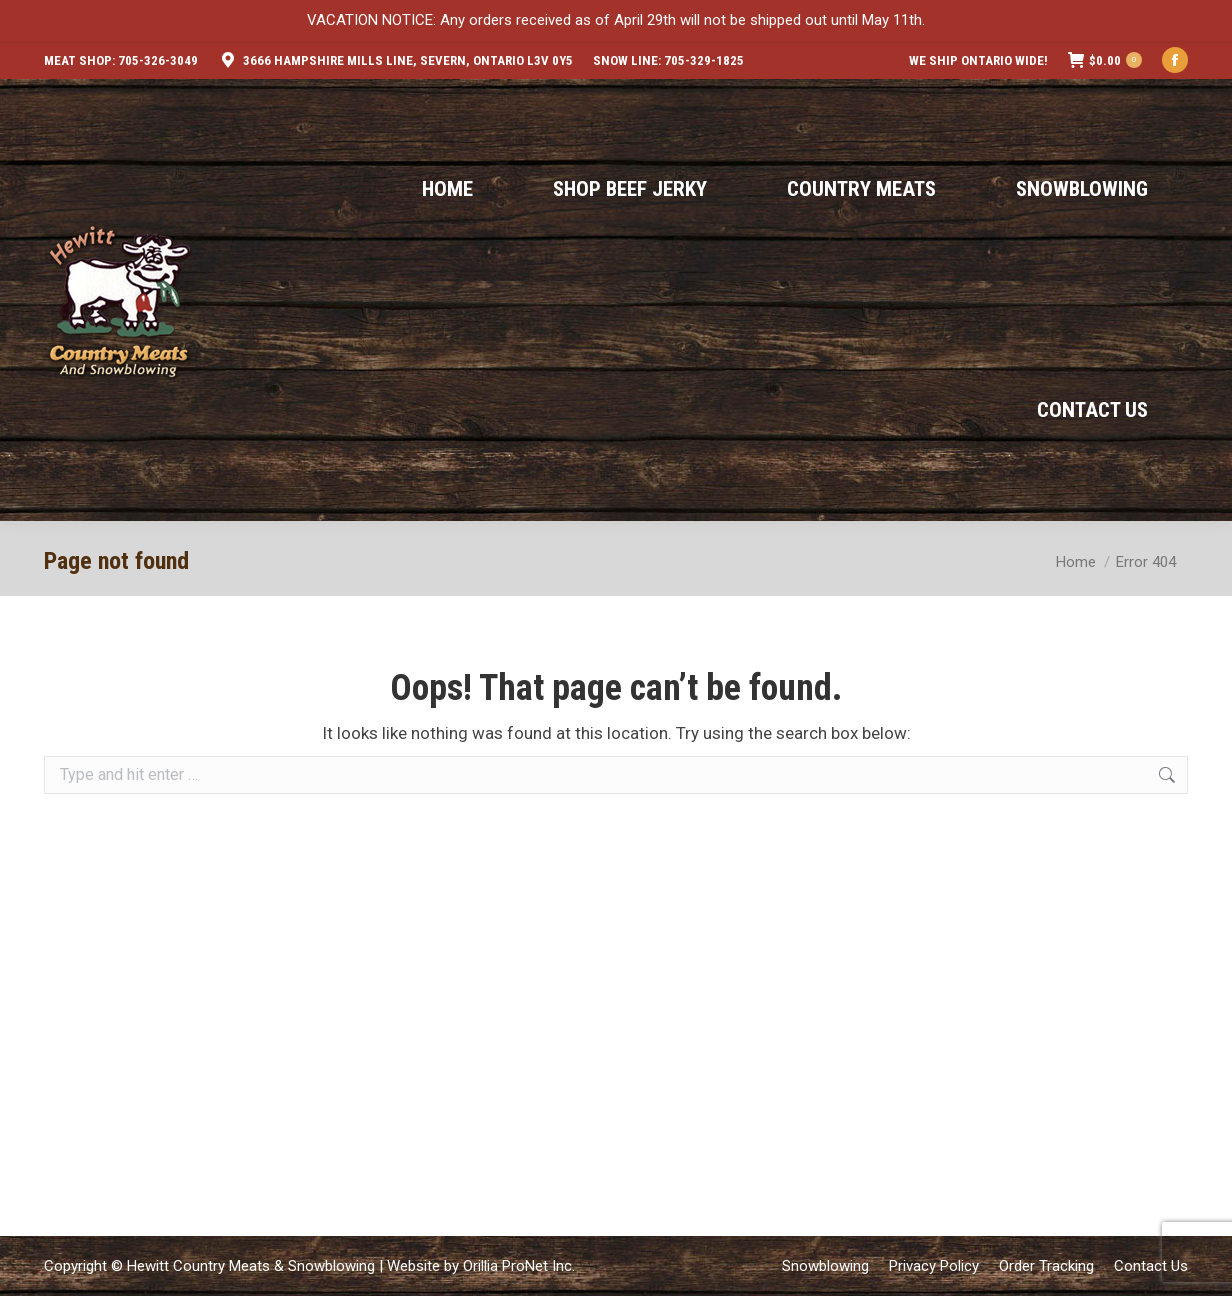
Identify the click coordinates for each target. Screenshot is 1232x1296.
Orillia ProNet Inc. (519, 1266)
